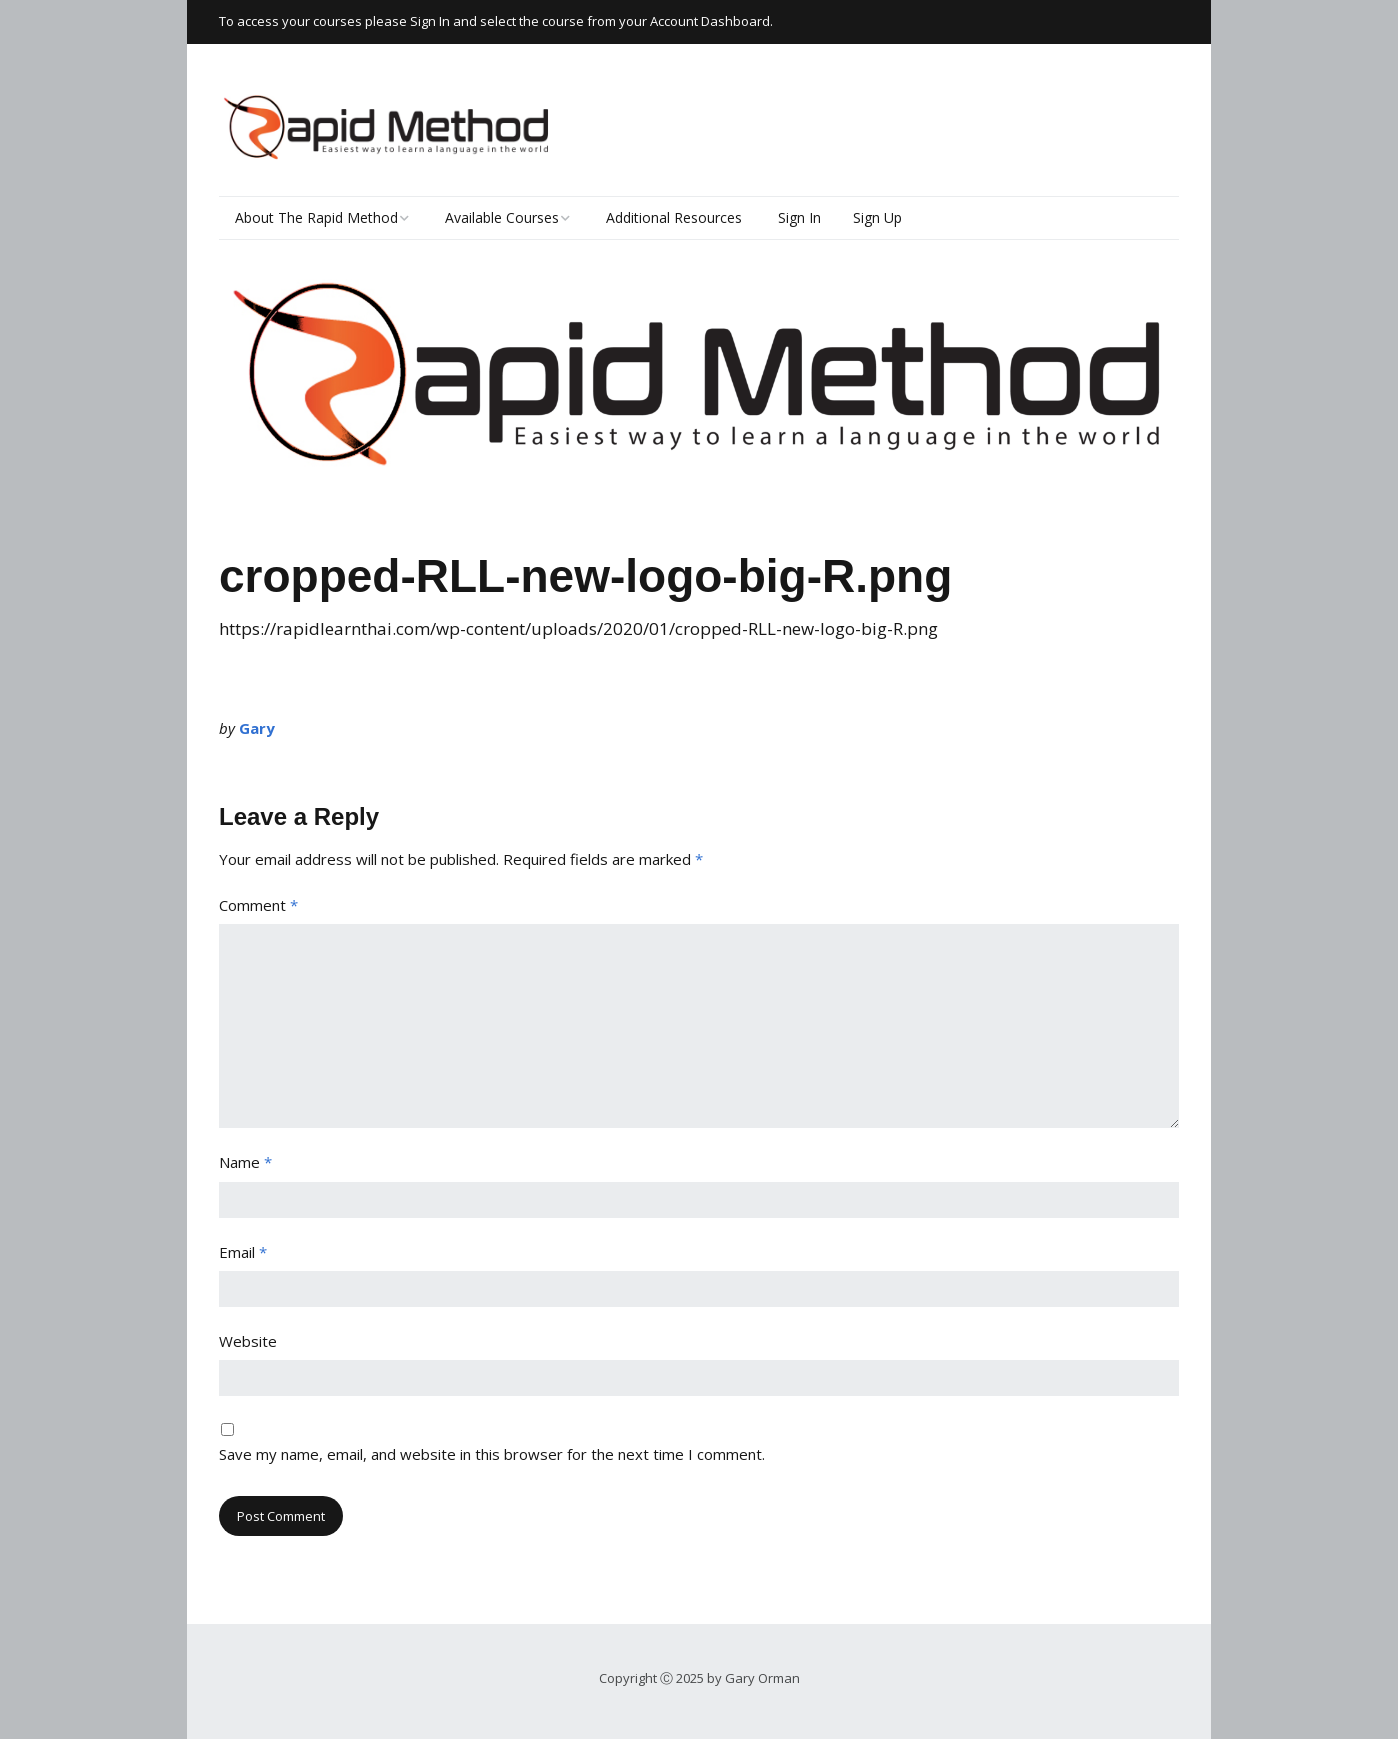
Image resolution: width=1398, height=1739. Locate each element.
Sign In (799, 217)
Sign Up (877, 217)
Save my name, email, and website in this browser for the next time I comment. (492, 1454)
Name (245, 1162)
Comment (258, 905)
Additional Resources (674, 217)
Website (248, 1341)
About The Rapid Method (316, 217)
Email (243, 1252)
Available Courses (502, 217)
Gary (257, 728)
